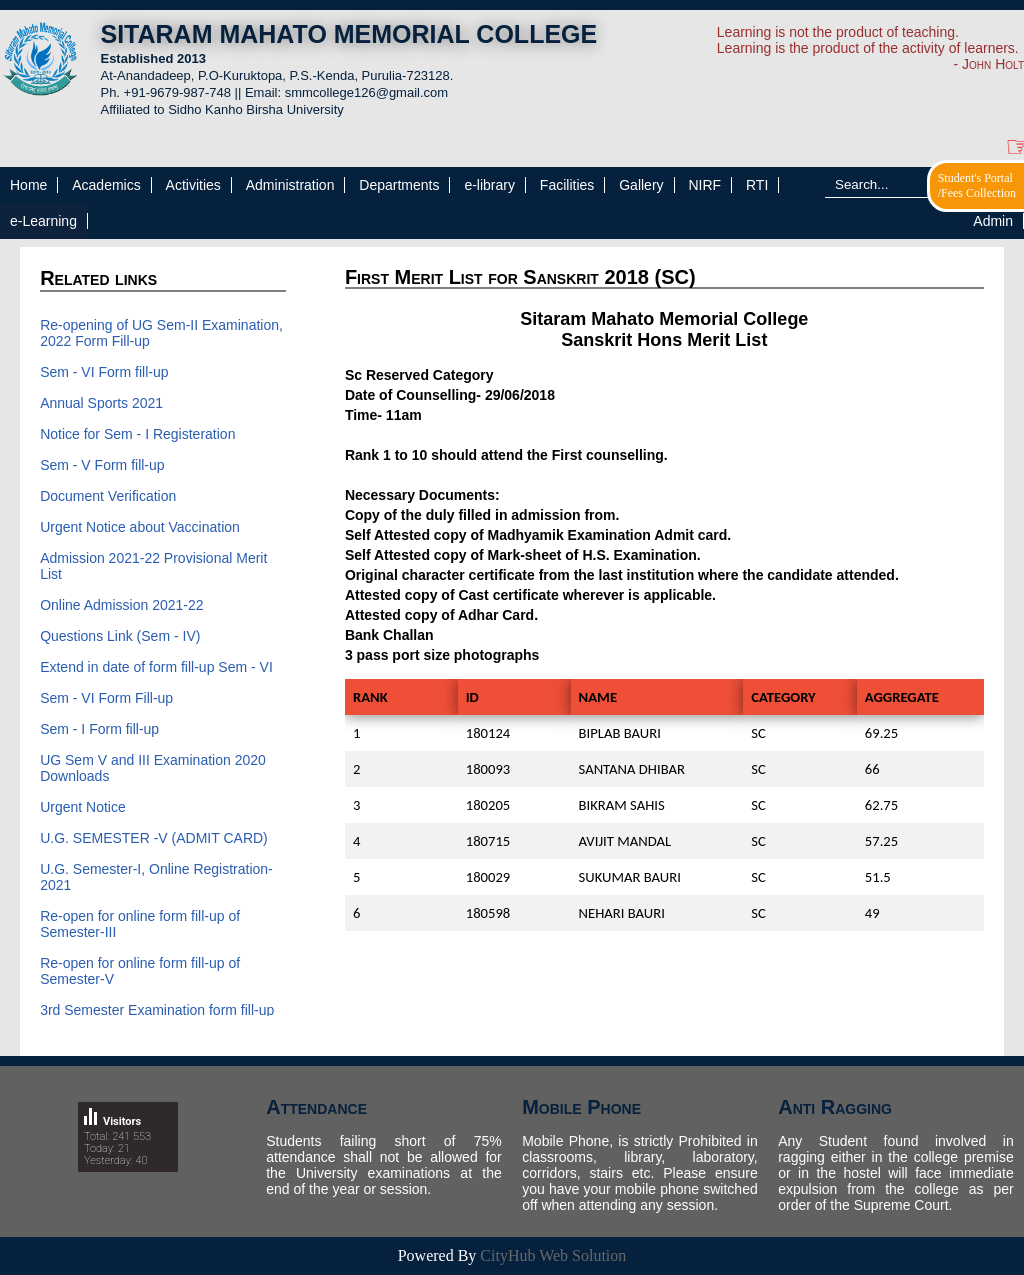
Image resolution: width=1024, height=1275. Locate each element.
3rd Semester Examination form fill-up (157, 1010)
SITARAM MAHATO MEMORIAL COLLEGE (348, 34)
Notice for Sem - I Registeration (137, 434)
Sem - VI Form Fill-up (106, 698)
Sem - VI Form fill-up (104, 372)
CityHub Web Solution (553, 1255)
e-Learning (43, 221)
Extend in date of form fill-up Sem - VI (156, 667)
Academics (106, 185)
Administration (290, 185)
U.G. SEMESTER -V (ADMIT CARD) (154, 838)
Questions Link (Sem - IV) (120, 636)
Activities (193, 185)
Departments (399, 185)
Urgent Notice (83, 807)
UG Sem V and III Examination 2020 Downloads (153, 768)
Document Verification (110, 496)
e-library (489, 185)
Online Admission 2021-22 (121, 605)
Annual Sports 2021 (101, 403)
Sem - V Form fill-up (102, 465)
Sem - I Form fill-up (99, 729)
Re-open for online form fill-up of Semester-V (140, 971)
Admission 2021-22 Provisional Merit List (153, 566)
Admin (993, 221)
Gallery (641, 185)
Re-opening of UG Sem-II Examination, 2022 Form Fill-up (161, 333)
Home (28, 185)
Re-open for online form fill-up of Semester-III (140, 924)
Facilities (567, 185)
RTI (757, 185)
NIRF (704, 185)
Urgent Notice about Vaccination (140, 527)
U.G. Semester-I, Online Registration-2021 (156, 877)
